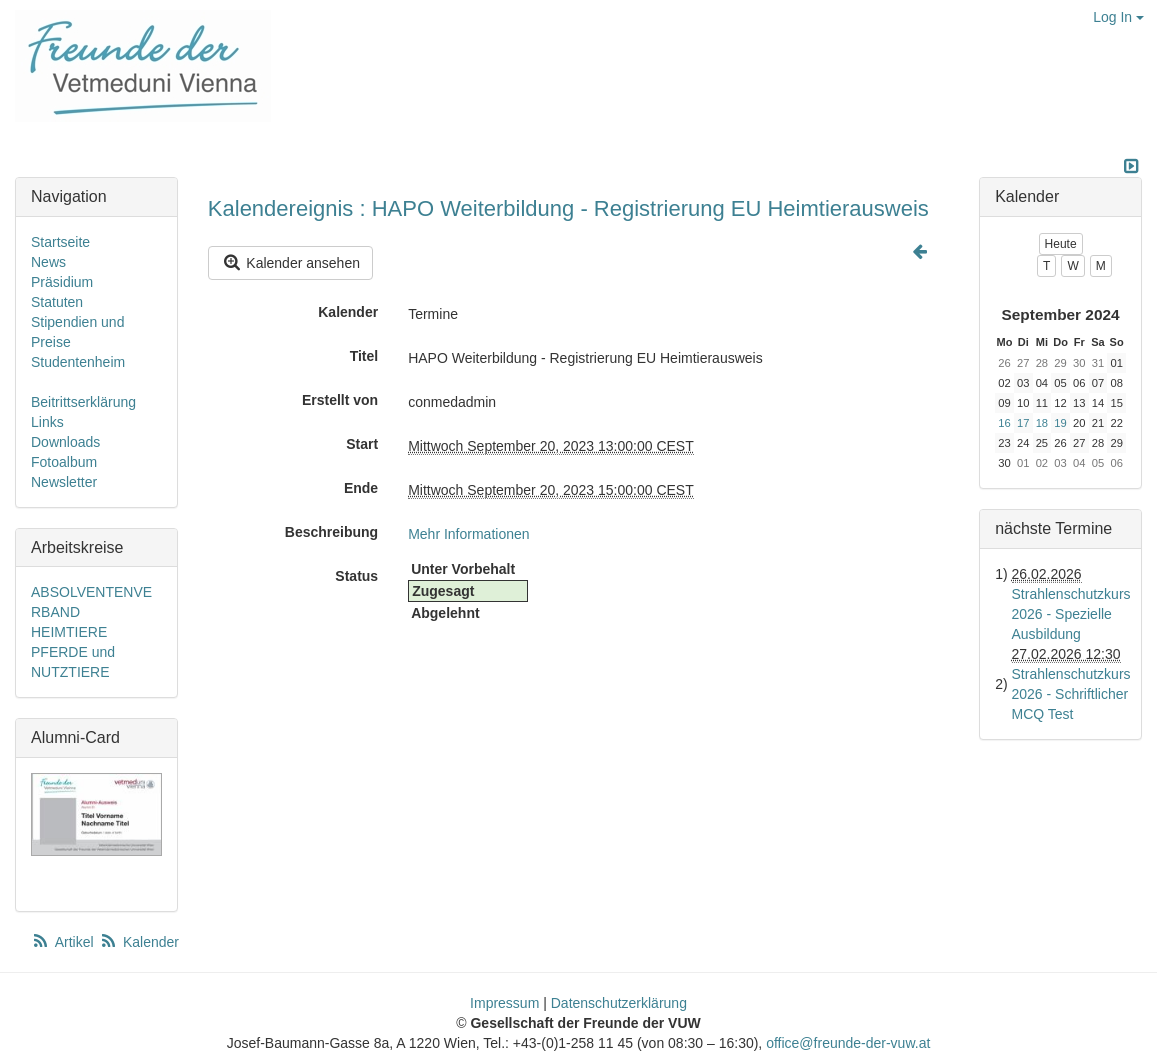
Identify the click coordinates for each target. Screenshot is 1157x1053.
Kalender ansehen (290, 262)
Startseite (60, 242)
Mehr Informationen (468, 534)
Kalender (348, 312)
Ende (361, 488)
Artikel (64, 942)
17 (1023, 423)
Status (356, 576)
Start (362, 444)
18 (1042, 423)
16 (1004, 423)
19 (1060, 423)
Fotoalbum (64, 462)
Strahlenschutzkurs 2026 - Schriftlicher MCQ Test (1071, 694)
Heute (1061, 244)
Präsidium (62, 282)
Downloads (65, 442)
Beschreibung (331, 532)
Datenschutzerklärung (619, 1003)
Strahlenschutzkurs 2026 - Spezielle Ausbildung (1071, 614)
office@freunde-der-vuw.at (848, 1043)
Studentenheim (78, 362)
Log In (1118, 17)
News (48, 262)
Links (47, 422)
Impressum (504, 1003)
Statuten (57, 302)
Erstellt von (340, 400)
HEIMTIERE (69, 632)
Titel (364, 356)
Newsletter (64, 482)
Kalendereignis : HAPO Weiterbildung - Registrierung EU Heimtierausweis (568, 208)
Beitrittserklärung (83, 402)
